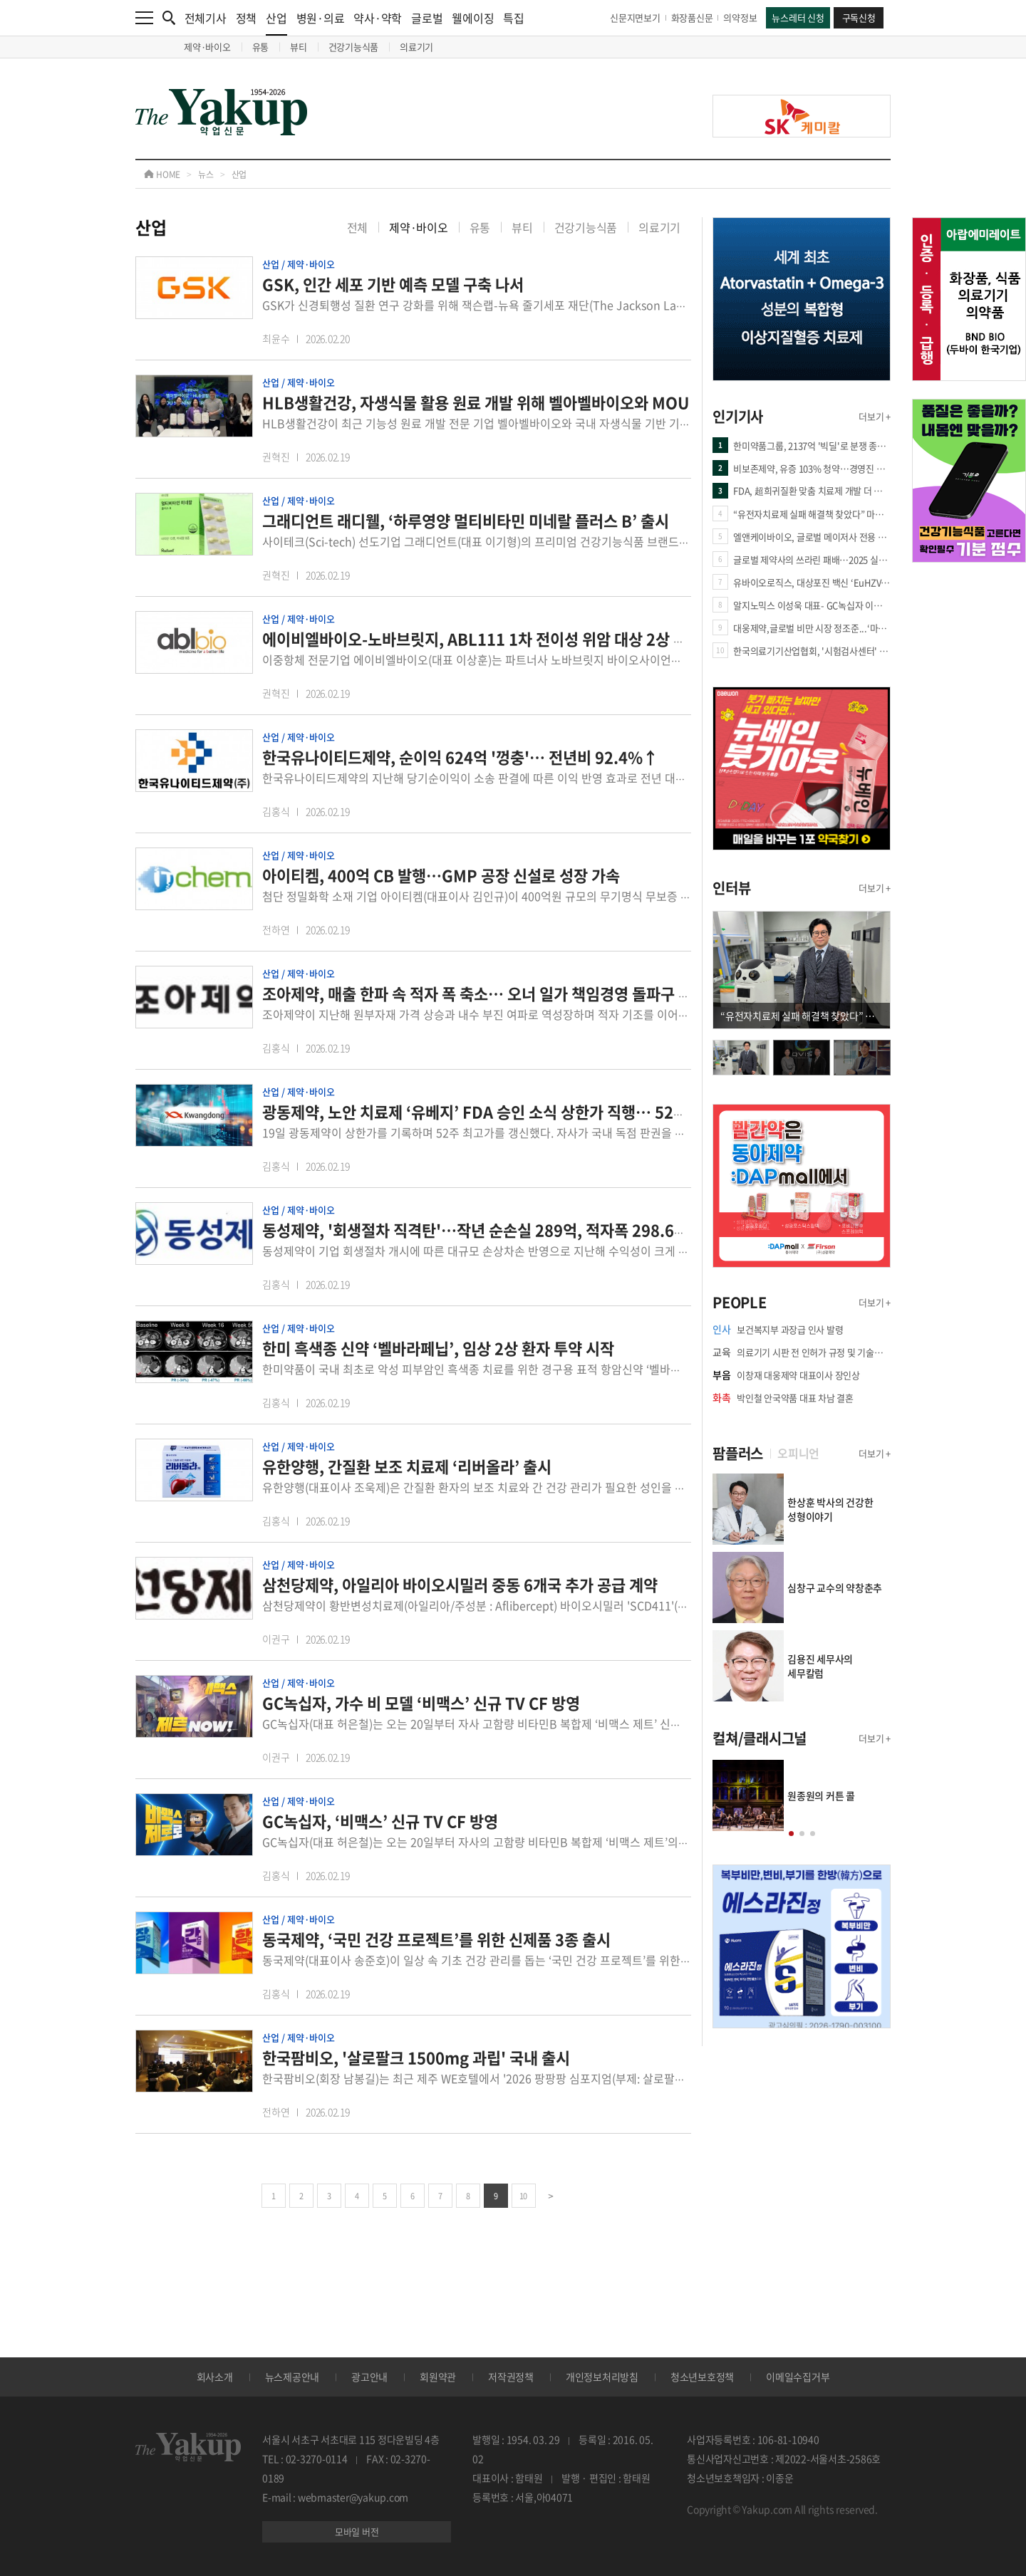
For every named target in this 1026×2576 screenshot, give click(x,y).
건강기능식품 (353, 46)
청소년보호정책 (702, 2376)
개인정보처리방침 (602, 2376)
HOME (162, 174)
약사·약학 (377, 17)
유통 (260, 46)
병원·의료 (320, 17)
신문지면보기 (635, 17)
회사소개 (215, 2376)
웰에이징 (473, 17)
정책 (246, 17)
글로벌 (426, 17)
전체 (357, 227)
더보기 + (875, 416)
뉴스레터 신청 (798, 17)
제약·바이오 (207, 46)
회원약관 (438, 2376)
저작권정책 (511, 2376)
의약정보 (740, 17)
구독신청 (859, 17)
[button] (791, 1833)
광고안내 (369, 2376)
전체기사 (206, 17)
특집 (513, 17)
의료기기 (416, 46)
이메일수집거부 (797, 2376)
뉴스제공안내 (292, 2376)
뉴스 (206, 174)
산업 (276, 22)
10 (523, 2196)
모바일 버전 (357, 2531)
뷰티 (298, 46)
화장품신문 (692, 17)
